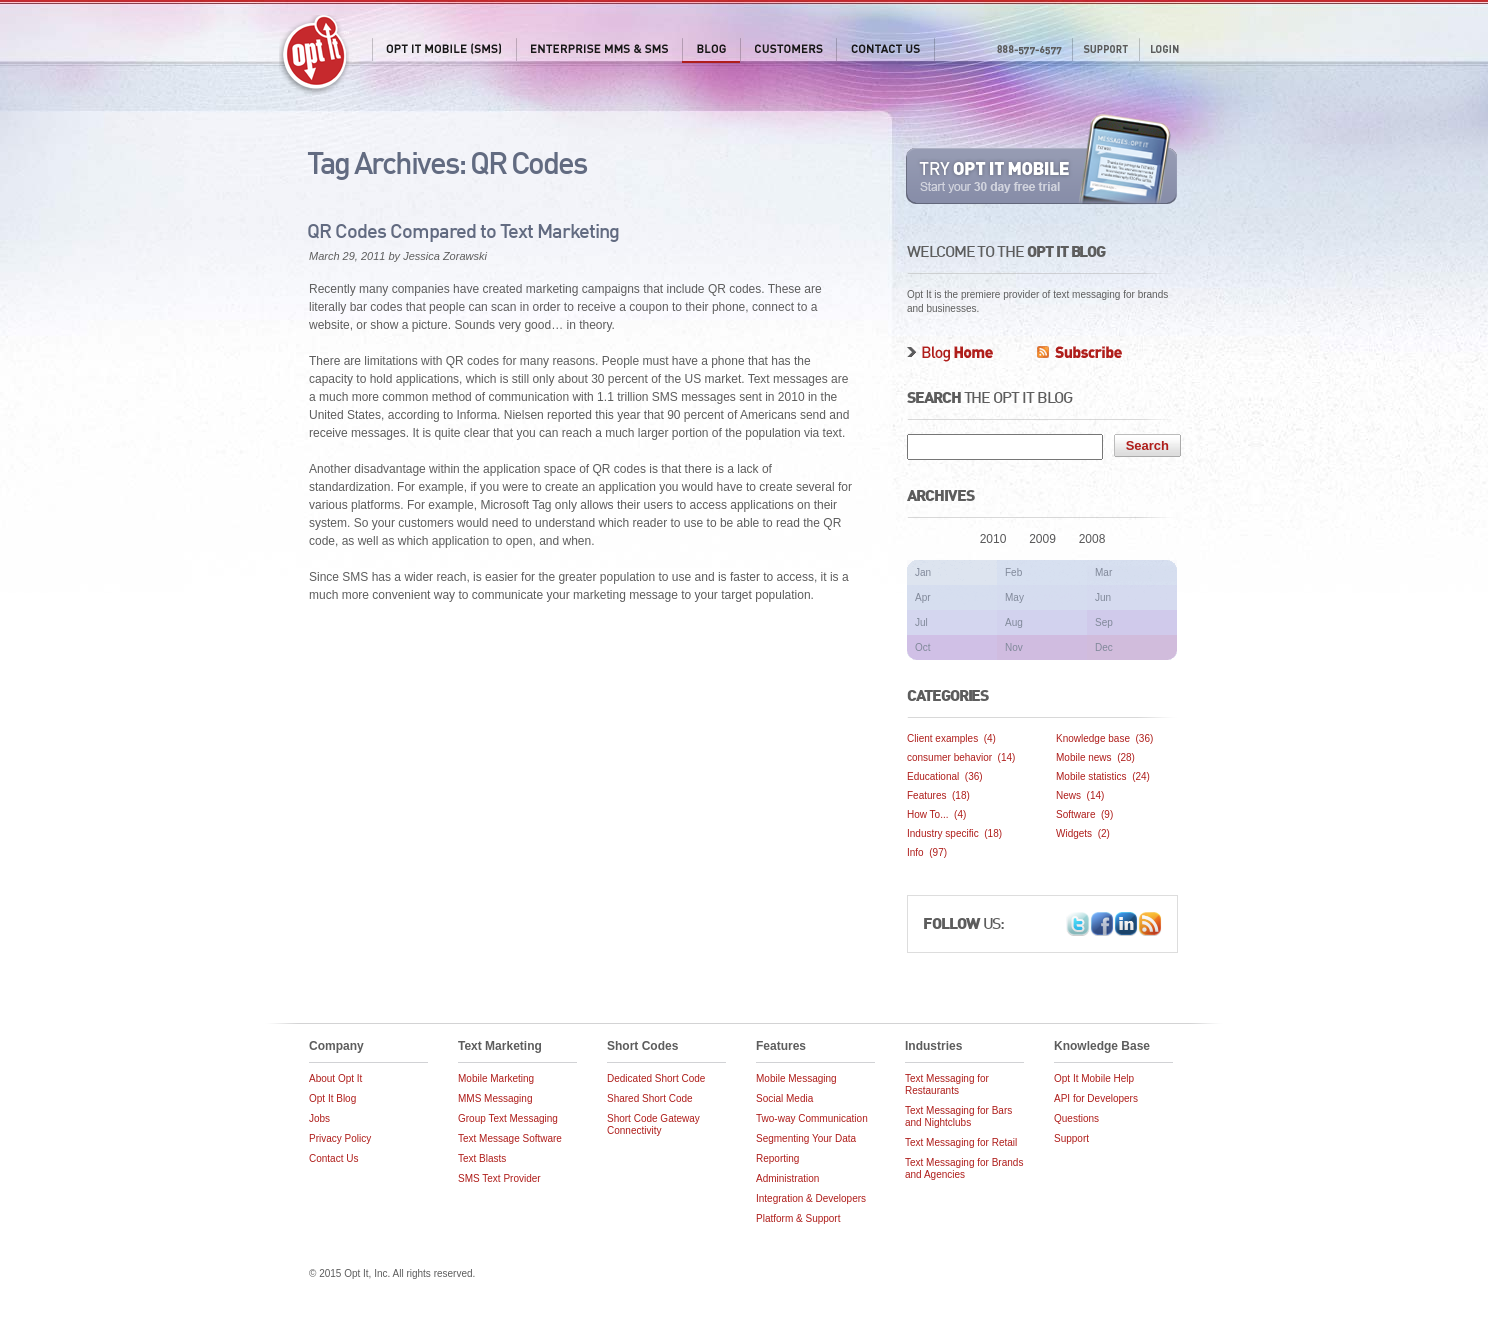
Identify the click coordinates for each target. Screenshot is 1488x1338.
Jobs (319, 1118)
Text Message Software (510, 1138)
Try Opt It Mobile (1042, 159)
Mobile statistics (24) (1103, 776)
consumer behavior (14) (961, 757)
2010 (993, 539)
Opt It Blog (332, 1098)
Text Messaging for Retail (961, 1142)
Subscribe (1079, 354)
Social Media (784, 1098)
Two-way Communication (812, 1118)
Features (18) (938, 795)
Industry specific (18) (954, 833)
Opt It (314, 55)
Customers (788, 49)
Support (1105, 49)
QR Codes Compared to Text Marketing (463, 233)
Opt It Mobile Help (1094, 1078)
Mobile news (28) (1095, 757)
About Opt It (335, 1078)
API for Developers (1096, 1098)
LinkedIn (1126, 923)
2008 (1092, 539)
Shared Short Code (650, 1098)
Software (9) (1084, 814)
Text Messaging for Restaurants (947, 1084)
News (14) (1080, 795)
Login (1164, 49)
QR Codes (528, 165)
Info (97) (927, 852)
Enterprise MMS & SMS (599, 49)
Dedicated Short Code (656, 1078)
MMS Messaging (495, 1098)
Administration (787, 1178)
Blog (711, 50)
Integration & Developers (811, 1198)
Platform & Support (798, 1218)
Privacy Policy (340, 1138)
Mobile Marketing (496, 1078)
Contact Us (885, 49)
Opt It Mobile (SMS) (444, 49)
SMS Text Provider (499, 1178)
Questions (1076, 1118)
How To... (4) (936, 814)
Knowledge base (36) (1104, 738)
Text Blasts (482, 1158)
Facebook (1102, 923)
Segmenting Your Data (806, 1138)
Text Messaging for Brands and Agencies (964, 1168)
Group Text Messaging (508, 1118)
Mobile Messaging (796, 1078)
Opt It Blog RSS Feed (1150, 923)
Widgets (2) (1083, 833)
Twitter (1078, 923)
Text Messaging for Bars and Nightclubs (958, 1116)
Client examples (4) (951, 738)
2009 (1042, 539)
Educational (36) (945, 776)
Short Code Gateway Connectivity (653, 1124)
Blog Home (950, 354)
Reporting (777, 1158)
